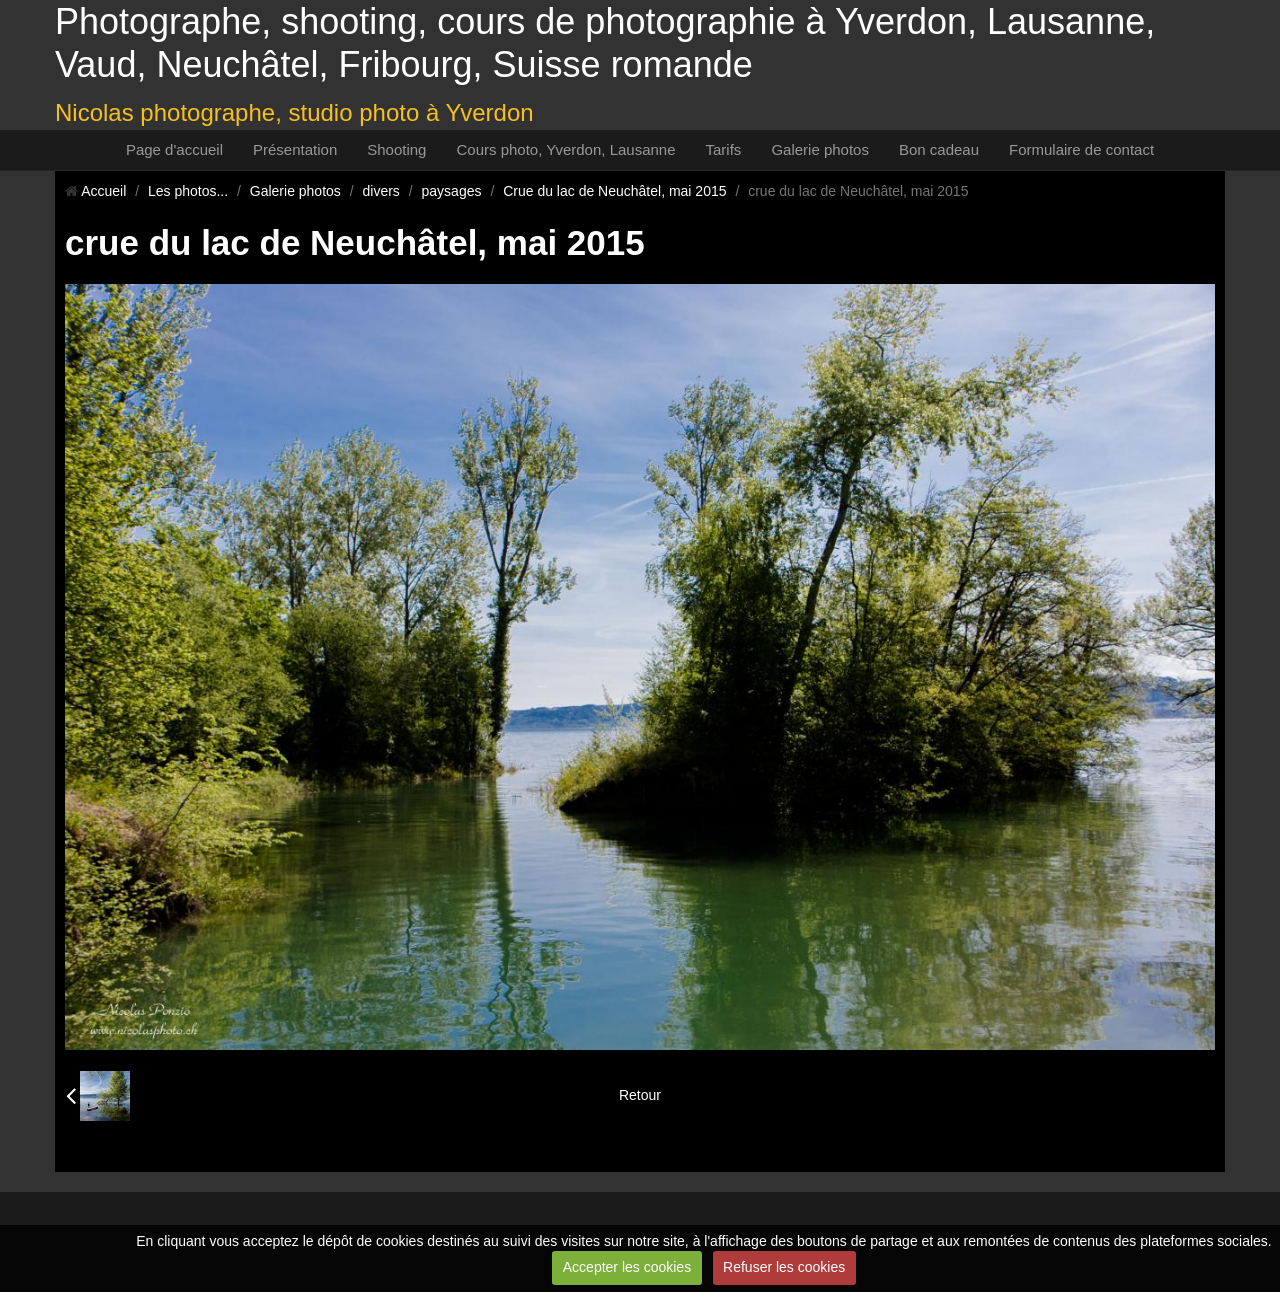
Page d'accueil (174, 149)
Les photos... (188, 191)
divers (381, 191)
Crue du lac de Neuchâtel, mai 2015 (614, 191)
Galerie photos (820, 149)
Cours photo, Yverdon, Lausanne (565, 149)
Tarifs (724, 149)
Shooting (396, 149)
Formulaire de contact (1081, 149)
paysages (452, 191)
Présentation (295, 149)
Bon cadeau (939, 149)
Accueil (103, 191)
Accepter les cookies (627, 1267)
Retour (640, 1095)
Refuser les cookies (784, 1267)
